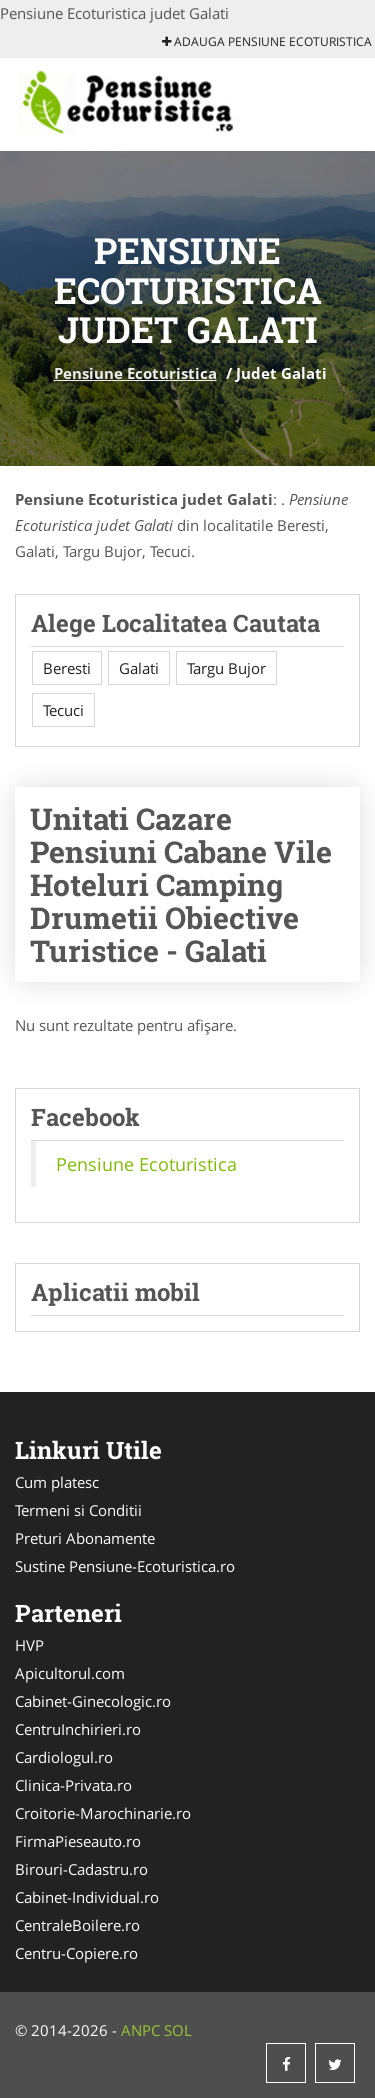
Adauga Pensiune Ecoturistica (267, 41)
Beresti (67, 668)
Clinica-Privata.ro (73, 1785)
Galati (139, 668)
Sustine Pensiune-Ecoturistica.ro (125, 1566)
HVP (29, 1645)
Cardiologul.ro (64, 1757)
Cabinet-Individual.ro (87, 1897)
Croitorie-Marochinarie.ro (103, 1813)
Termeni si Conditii (78, 1510)
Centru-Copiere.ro (76, 1953)
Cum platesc (57, 1482)
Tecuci (63, 710)
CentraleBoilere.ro (77, 1925)
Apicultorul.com (70, 1673)
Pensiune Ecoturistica (135, 373)
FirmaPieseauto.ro (78, 1841)
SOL (178, 2030)
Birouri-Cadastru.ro (81, 1869)
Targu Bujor (226, 668)
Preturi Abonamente (85, 1538)
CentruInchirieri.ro (78, 1729)
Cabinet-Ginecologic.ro (93, 1701)
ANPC (140, 2030)
